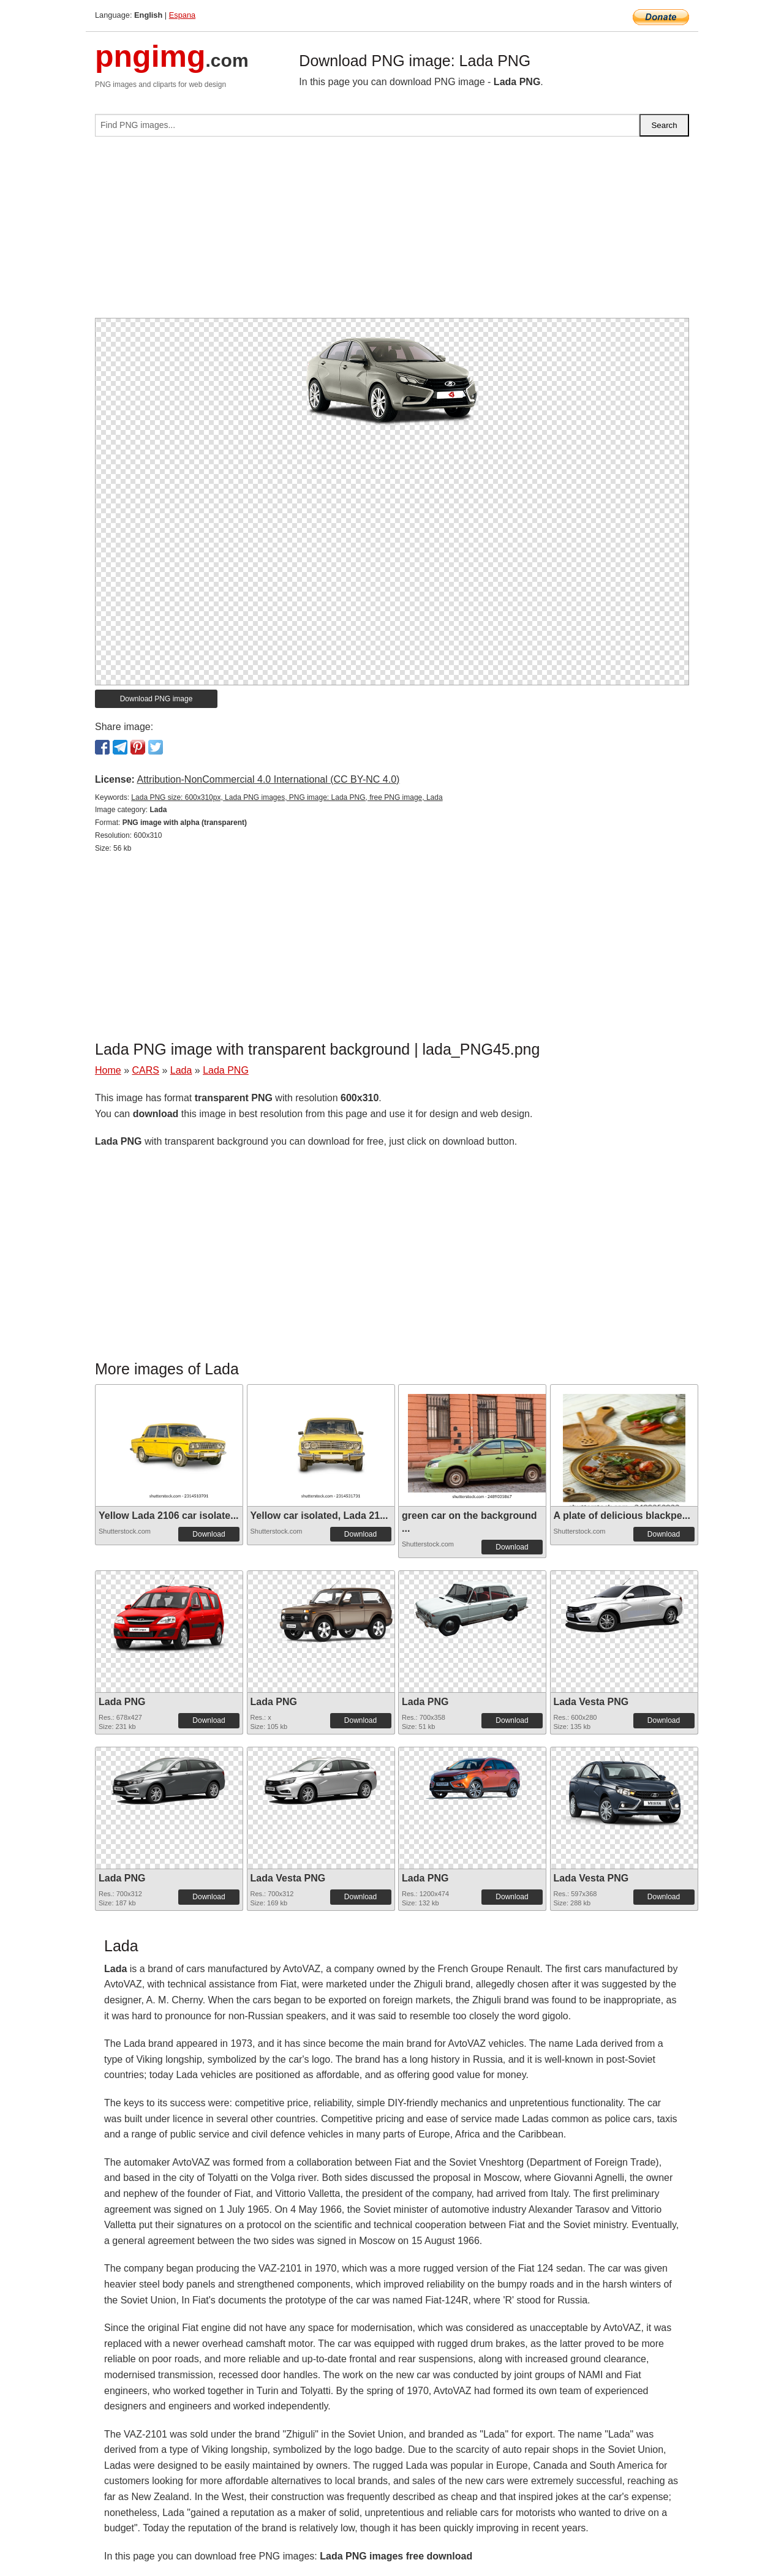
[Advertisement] (392, 232)
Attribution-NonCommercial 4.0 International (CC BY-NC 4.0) (268, 779)
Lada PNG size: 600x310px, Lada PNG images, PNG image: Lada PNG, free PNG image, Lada (286, 797)
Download (208, 1534)
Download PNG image (156, 699)
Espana (182, 15)
